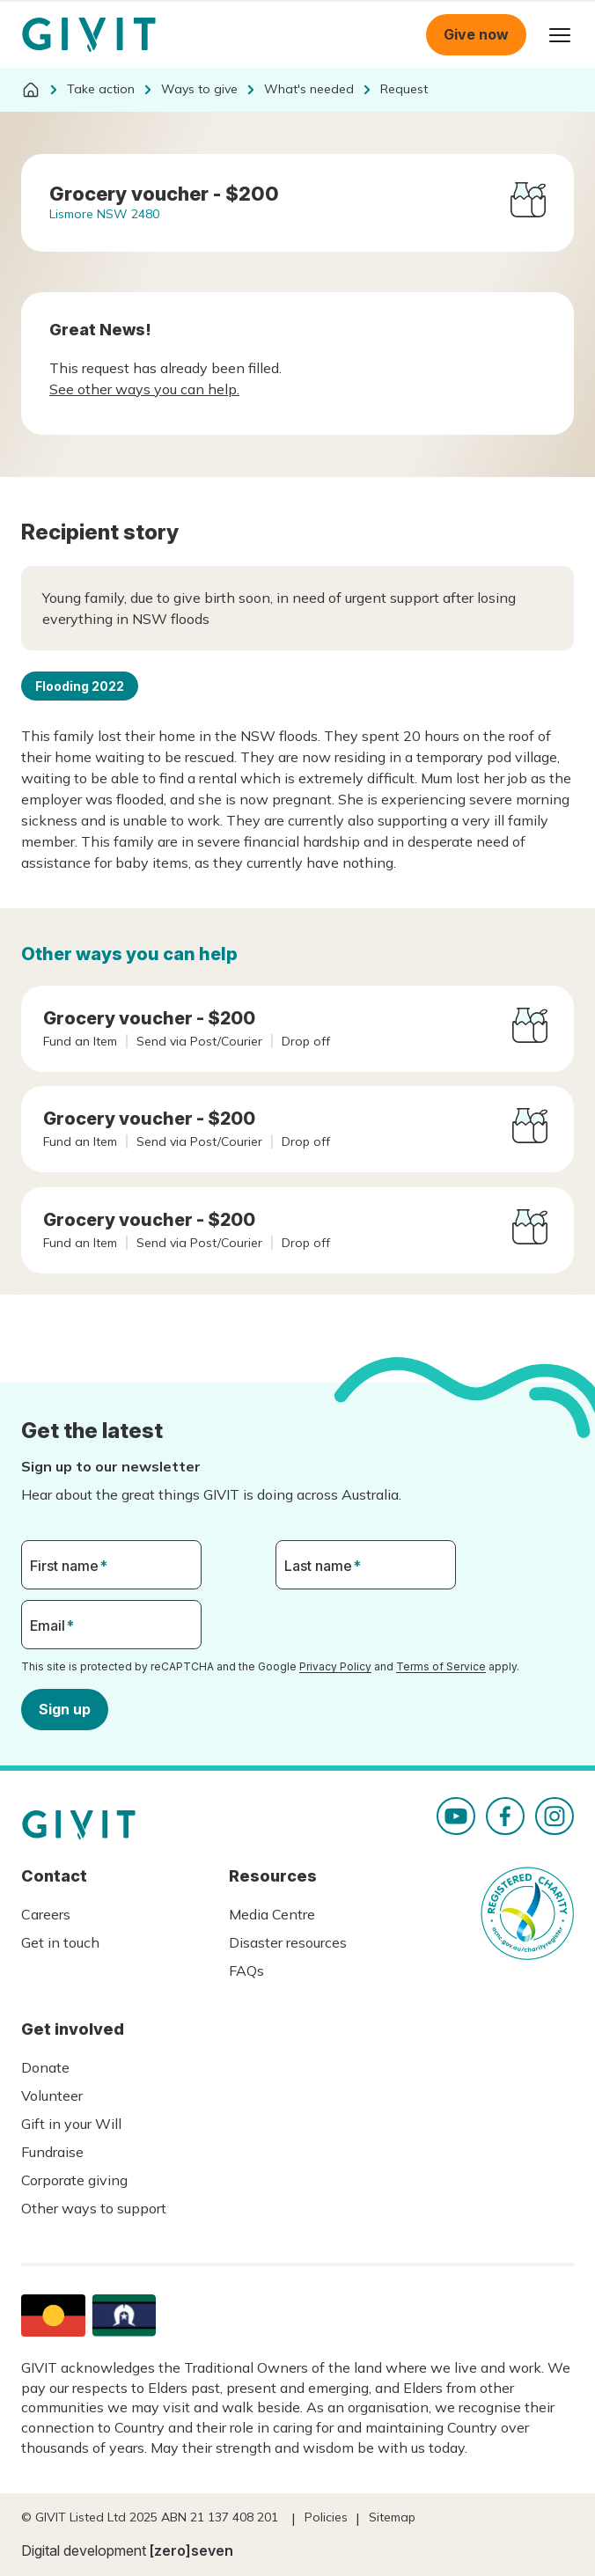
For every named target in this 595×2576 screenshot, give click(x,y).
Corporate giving (74, 2180)
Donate (45, 2067)
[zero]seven (191, 2550)
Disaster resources (288, 1942)
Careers (45, 1914)
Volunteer (52, 2095)
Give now (476, 34)
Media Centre (272, 1914)
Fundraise (52, 2152)
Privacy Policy (335, 1666)
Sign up (65, 1708)
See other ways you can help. (144, 389)
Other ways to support (93, 2208)
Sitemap (392, 2517)
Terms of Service (441, 1666)
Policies (326, 2517)
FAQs (246, 1970)
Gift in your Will (71, 2123)
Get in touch (60, 1942)
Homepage (89, 35)
